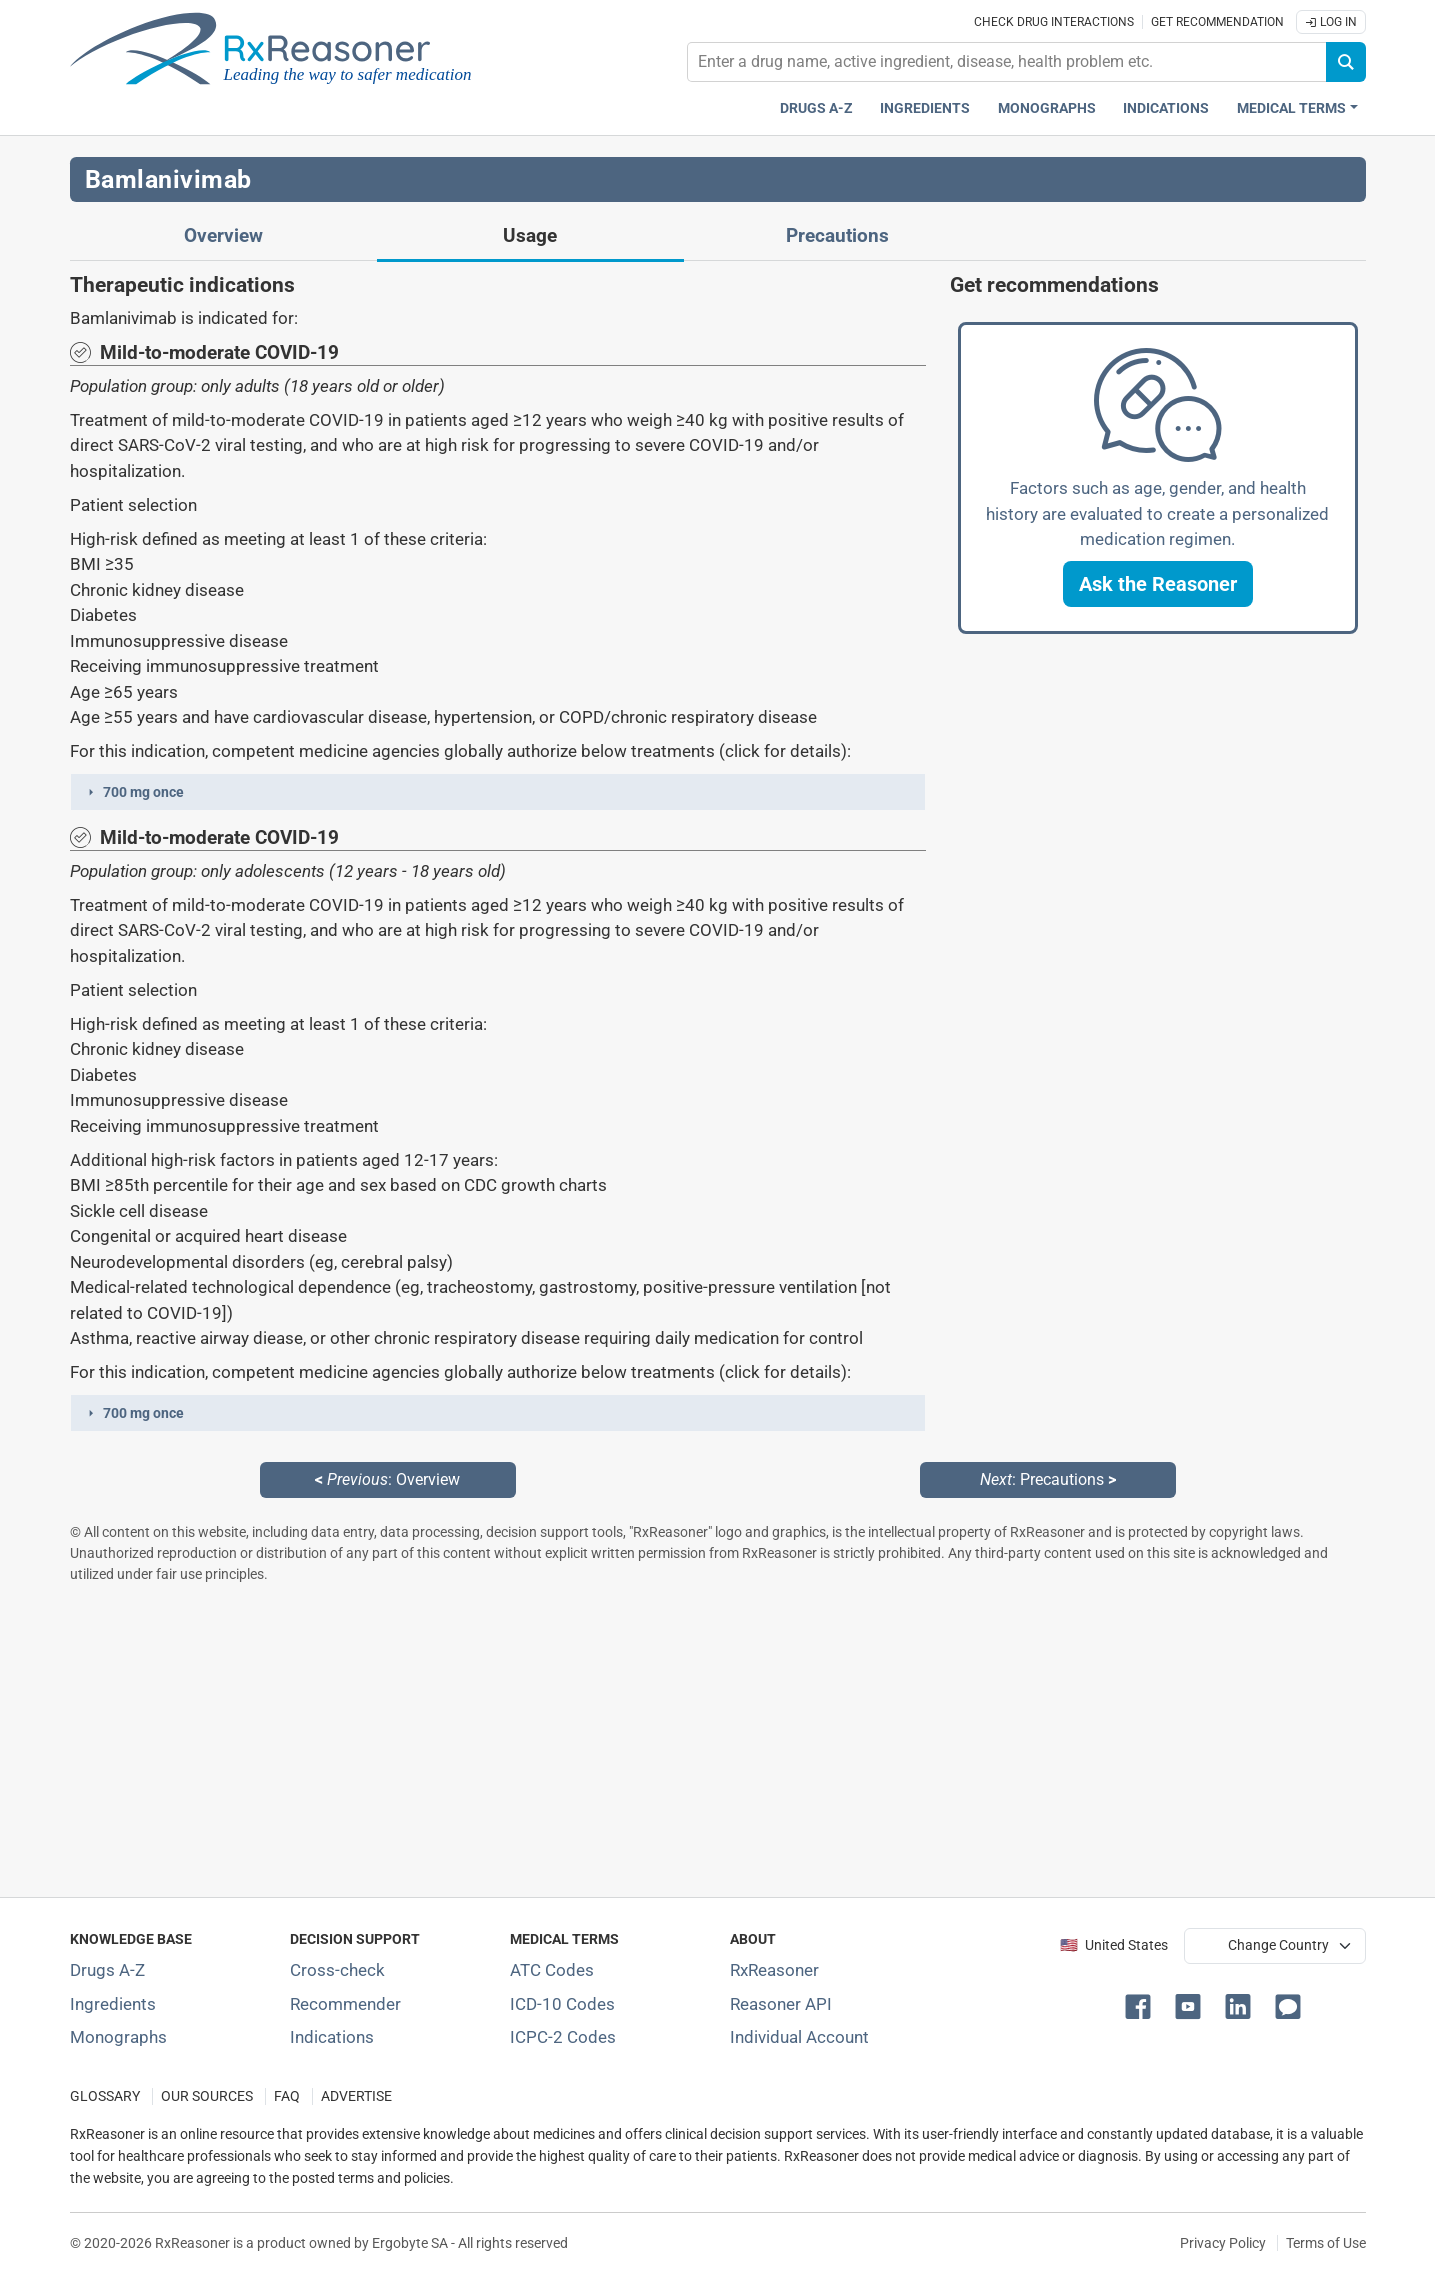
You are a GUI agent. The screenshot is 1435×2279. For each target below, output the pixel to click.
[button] (498, 792)
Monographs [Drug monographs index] (1047, 108)
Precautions (837, 236)
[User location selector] (1275, 1946)
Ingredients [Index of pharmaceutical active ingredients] (113, 2004)
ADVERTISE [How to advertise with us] (356, 2096)
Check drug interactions (1054, 22)
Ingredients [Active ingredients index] (925, 108)
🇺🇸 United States (1114, 1945)
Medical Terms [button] (1291, 108)
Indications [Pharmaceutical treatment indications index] (1166, 108)
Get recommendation (1217, 22)
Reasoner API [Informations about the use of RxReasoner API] (781, 2004)
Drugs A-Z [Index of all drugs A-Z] (107, 1970)
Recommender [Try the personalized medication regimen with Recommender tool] (345, 2004)
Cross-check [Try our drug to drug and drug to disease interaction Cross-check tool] (337, 1970)
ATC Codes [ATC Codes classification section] (552, 1970)
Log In (1331, 22)
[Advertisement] (670, 1740)
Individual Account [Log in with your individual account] (799, 2037)
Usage (530, 236)
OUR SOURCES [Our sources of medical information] (207, 2096)
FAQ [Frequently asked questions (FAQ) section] (287, 2096)
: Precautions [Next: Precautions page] (1048, 1479)
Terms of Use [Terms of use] (1326, 2243)
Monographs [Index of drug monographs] (118, 2037)
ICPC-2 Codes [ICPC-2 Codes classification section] (563, 2037)
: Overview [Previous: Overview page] (387, 1479)
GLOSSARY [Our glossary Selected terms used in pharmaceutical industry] (105, 2096)
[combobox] (1007, 62)
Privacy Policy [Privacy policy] (1223, 2243)
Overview (223, 236)
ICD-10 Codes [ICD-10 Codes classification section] (562, 2004)
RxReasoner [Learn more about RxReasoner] (774, 1970)
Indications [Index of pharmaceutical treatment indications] (332, 2037)
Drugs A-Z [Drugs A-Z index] (816, 108)
